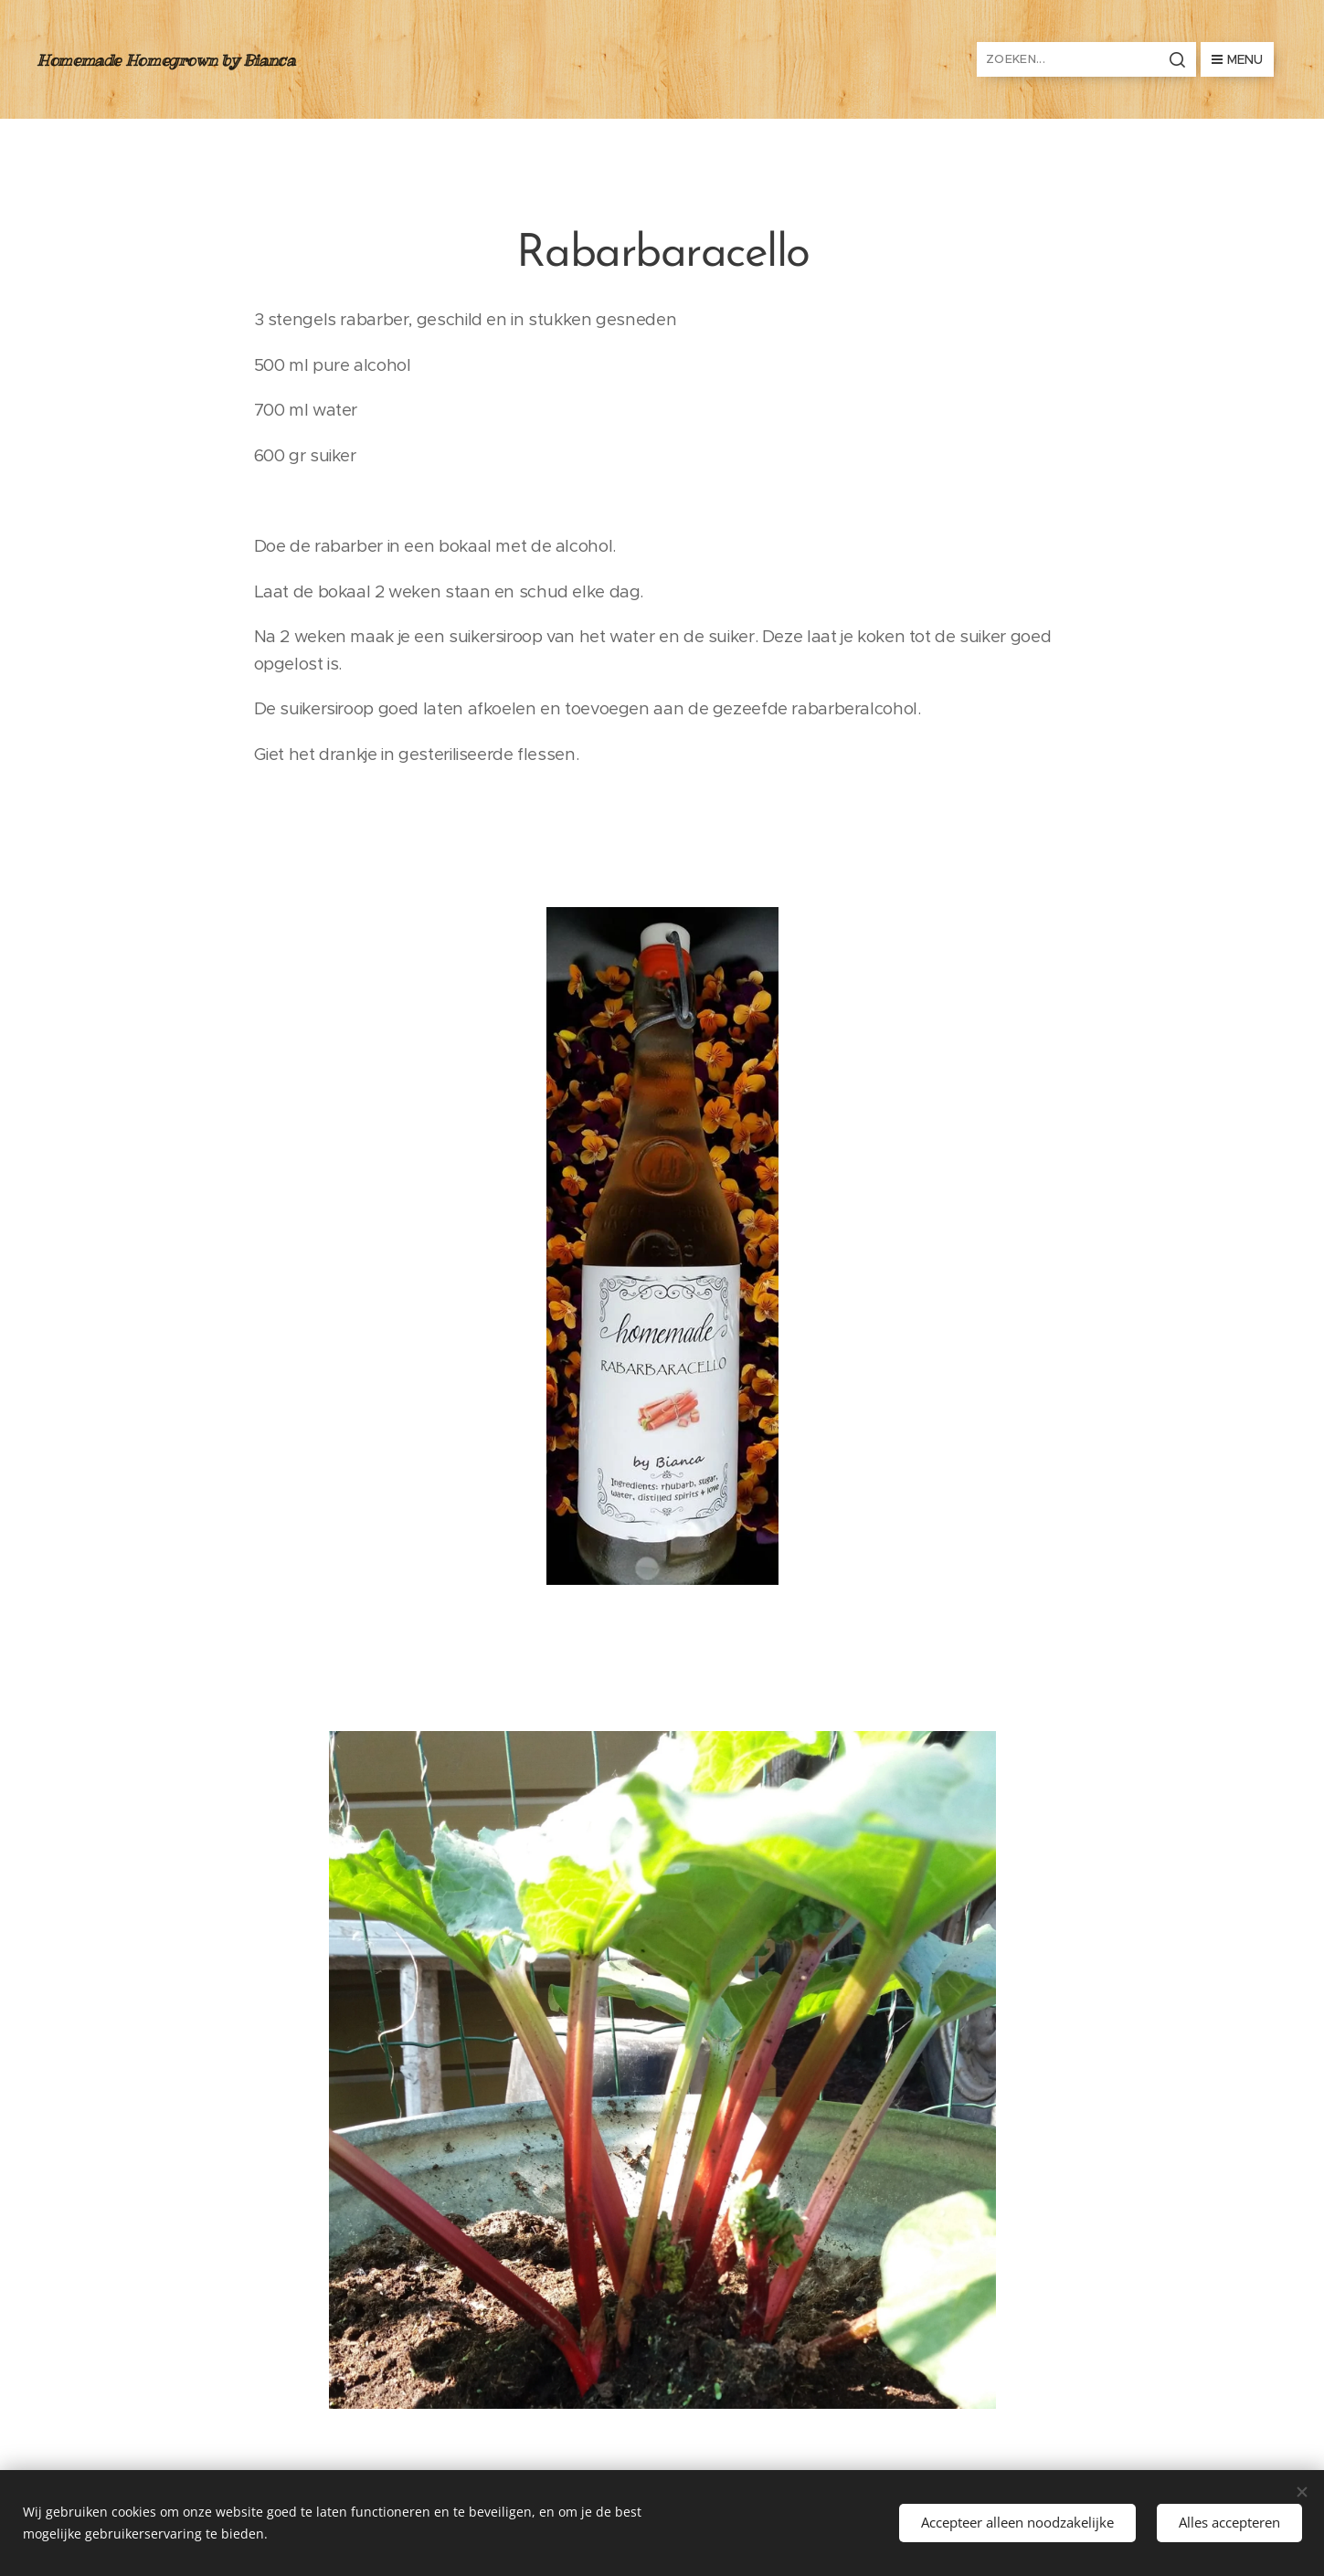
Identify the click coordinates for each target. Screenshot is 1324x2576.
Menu (1237, 59)
